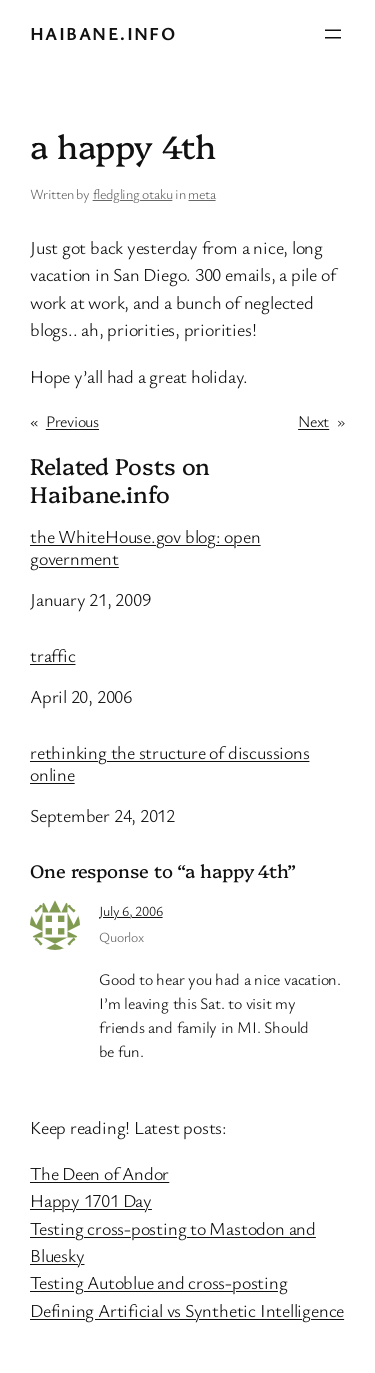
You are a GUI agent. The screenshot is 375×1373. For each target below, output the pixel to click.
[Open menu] (333, 34)
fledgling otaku (133, 193)
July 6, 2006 (130, 910)
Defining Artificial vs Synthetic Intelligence (187, 1310)
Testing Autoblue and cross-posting (159, 1282)
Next (313, 421)
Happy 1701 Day (91, 1200)
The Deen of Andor (99, 1173)
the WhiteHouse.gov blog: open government (145, 548)
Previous (72, 421)
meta (201, 193)
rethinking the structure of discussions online (169, 764)
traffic (52, 656)
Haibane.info (103, 33)
